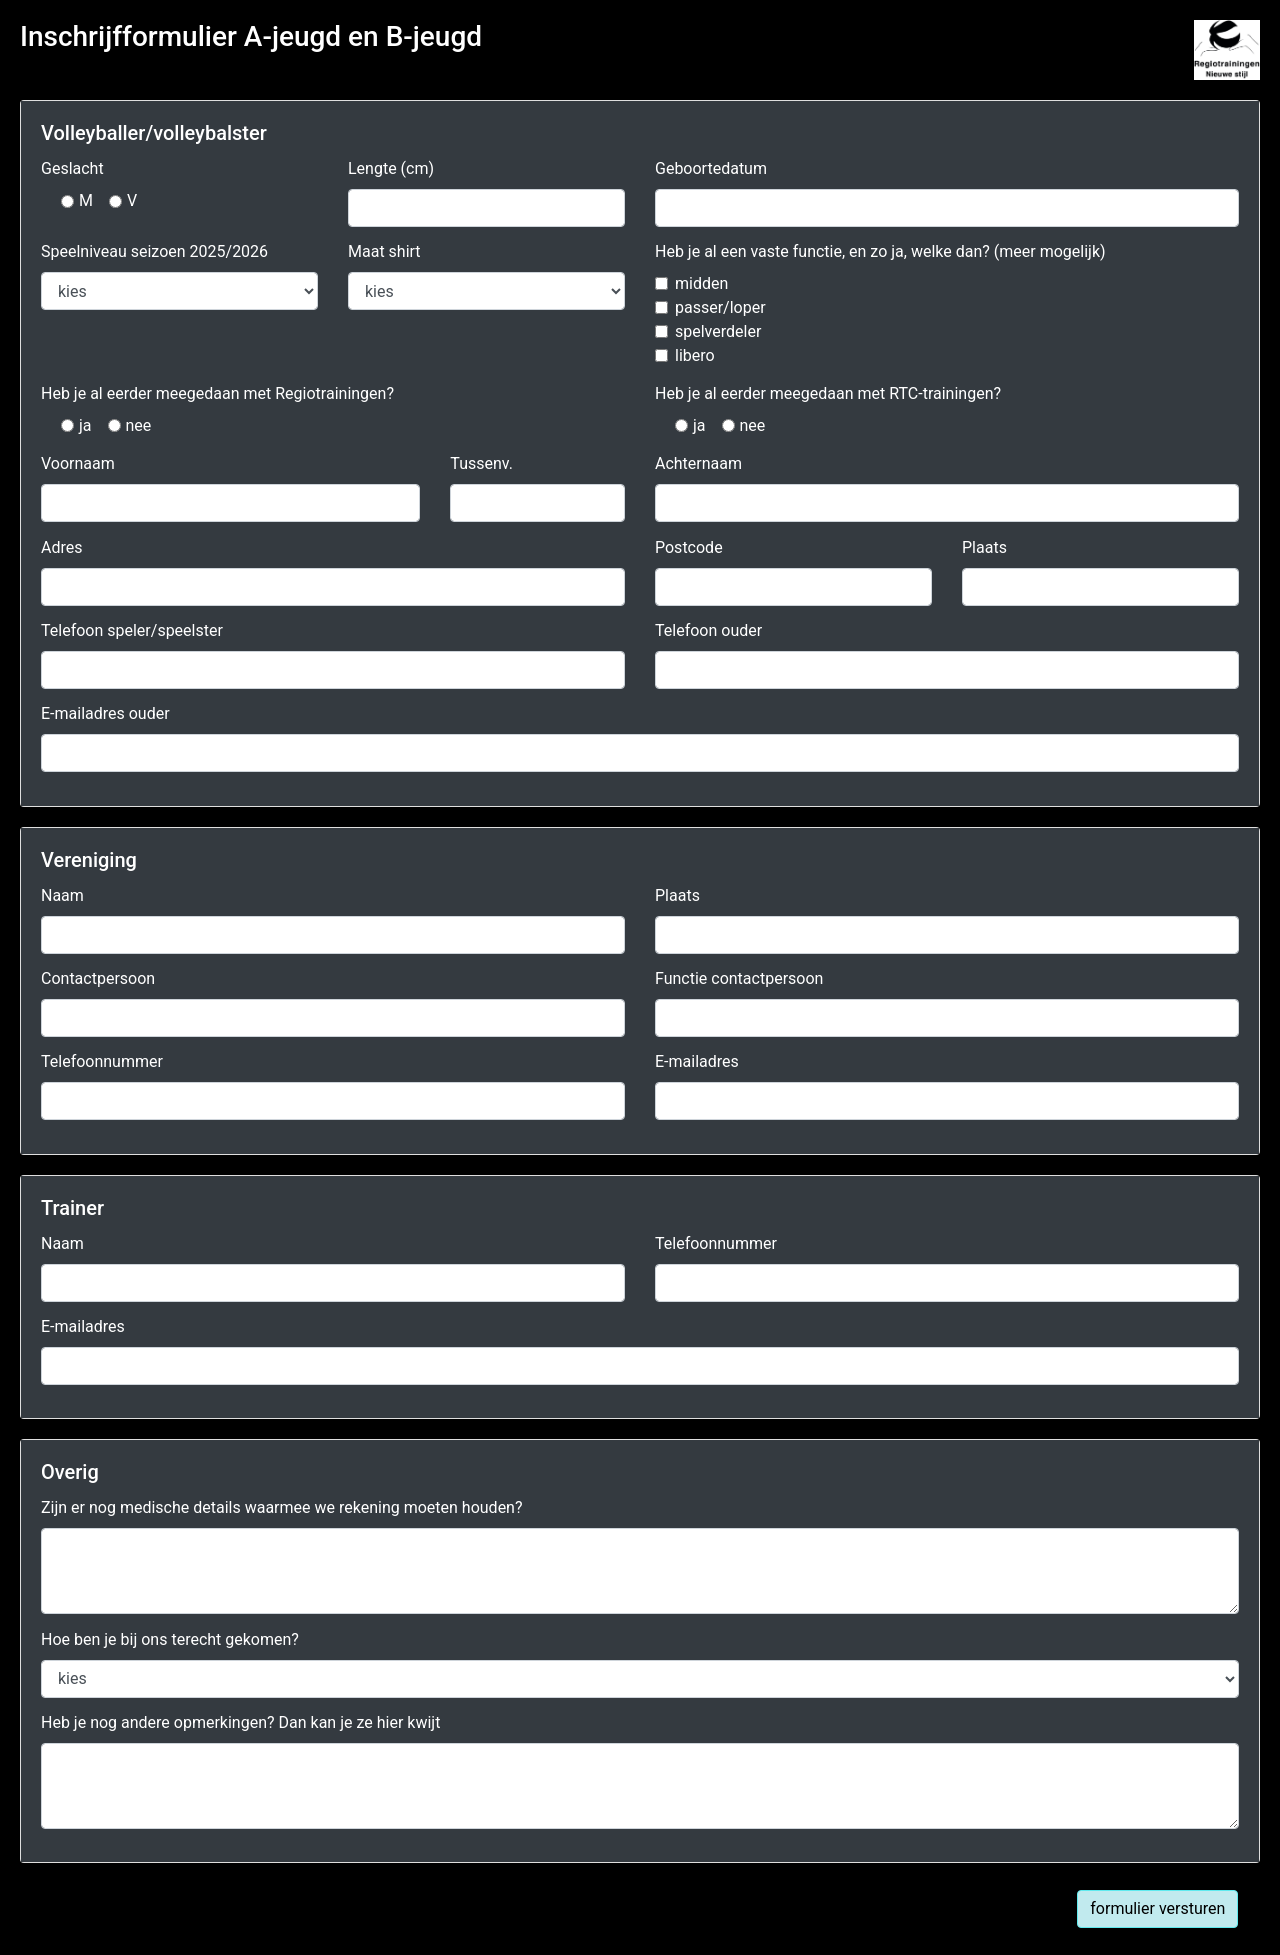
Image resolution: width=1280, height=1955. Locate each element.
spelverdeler (718, 331)
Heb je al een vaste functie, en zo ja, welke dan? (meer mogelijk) (880, 251)
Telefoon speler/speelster (132, 630)
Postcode (689, 547)
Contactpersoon (98, 978)
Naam (62, 895)
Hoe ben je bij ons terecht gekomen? (170, 1639)
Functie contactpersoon (739, 978)
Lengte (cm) (391, 168)
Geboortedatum (711, 168)
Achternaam (698, 463)
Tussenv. (481, 463)
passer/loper (720, 307)
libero (695, 355)
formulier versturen (1157, 1908)
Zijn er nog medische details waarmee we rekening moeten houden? (282, 1507)
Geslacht (72, 168)
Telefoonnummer (102, 1061)
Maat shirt (384, 251)
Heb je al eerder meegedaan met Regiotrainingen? (217, 393)
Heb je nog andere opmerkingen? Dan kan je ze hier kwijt (240, 1722)
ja (85, 425)
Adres (61, 547)
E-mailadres (697, 1061)
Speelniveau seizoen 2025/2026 (154, 251)
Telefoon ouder (708, 630)
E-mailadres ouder (105, 713)
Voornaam (78, 463)
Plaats (984, 547)
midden (701, 283)
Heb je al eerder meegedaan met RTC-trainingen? (828, 393)
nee (139, 425)
